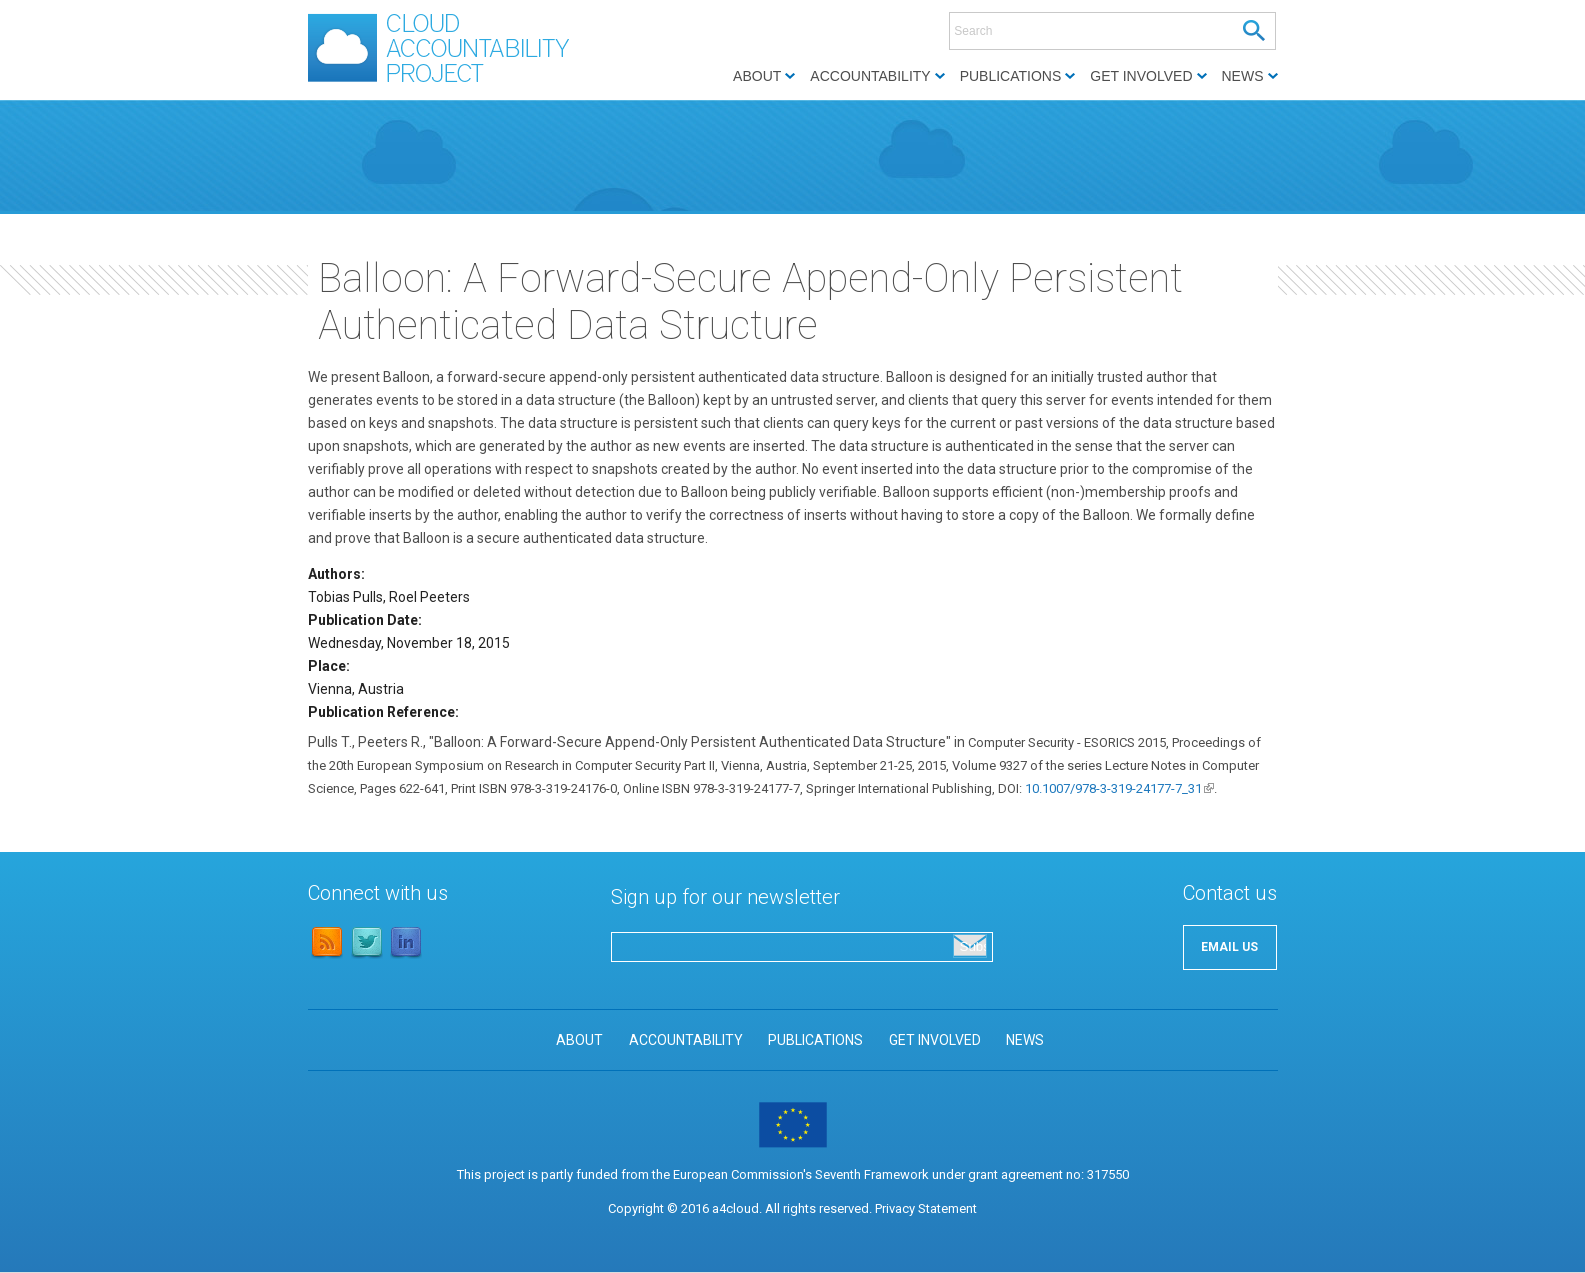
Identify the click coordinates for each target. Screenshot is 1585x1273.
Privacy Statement (926, 1208)
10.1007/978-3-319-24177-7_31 (1119, 788)
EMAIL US (1229, 947)
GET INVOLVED (935, 1040)
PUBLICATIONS (815, 1040)
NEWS (1025, 1040)
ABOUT (579, 1040)
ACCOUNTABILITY (686, 1040)
